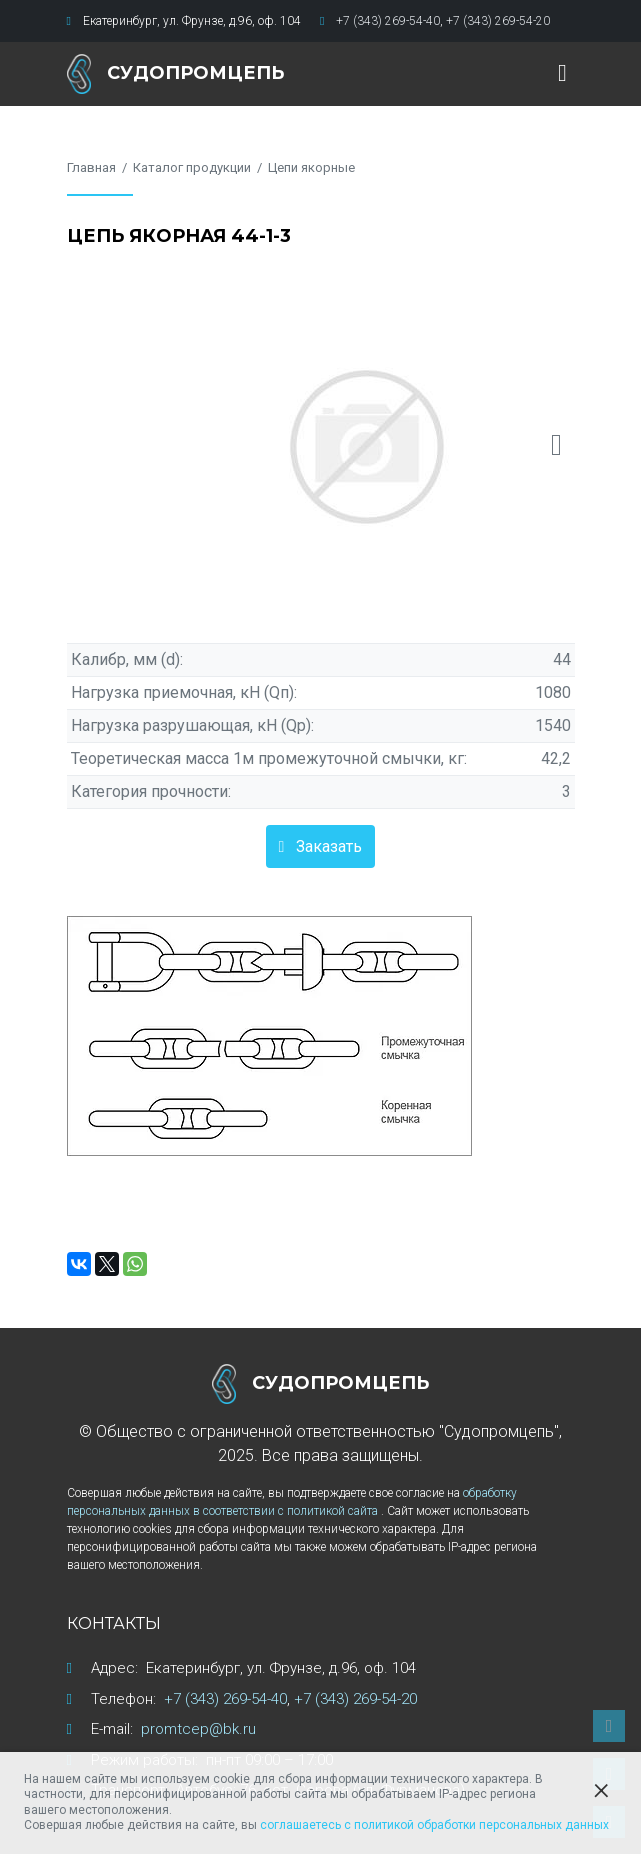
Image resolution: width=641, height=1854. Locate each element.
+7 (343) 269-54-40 (388, 21)
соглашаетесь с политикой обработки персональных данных (434, 1825)
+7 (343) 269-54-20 (498, 21)
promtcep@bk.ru (198, 1729)
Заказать (329, 846)
